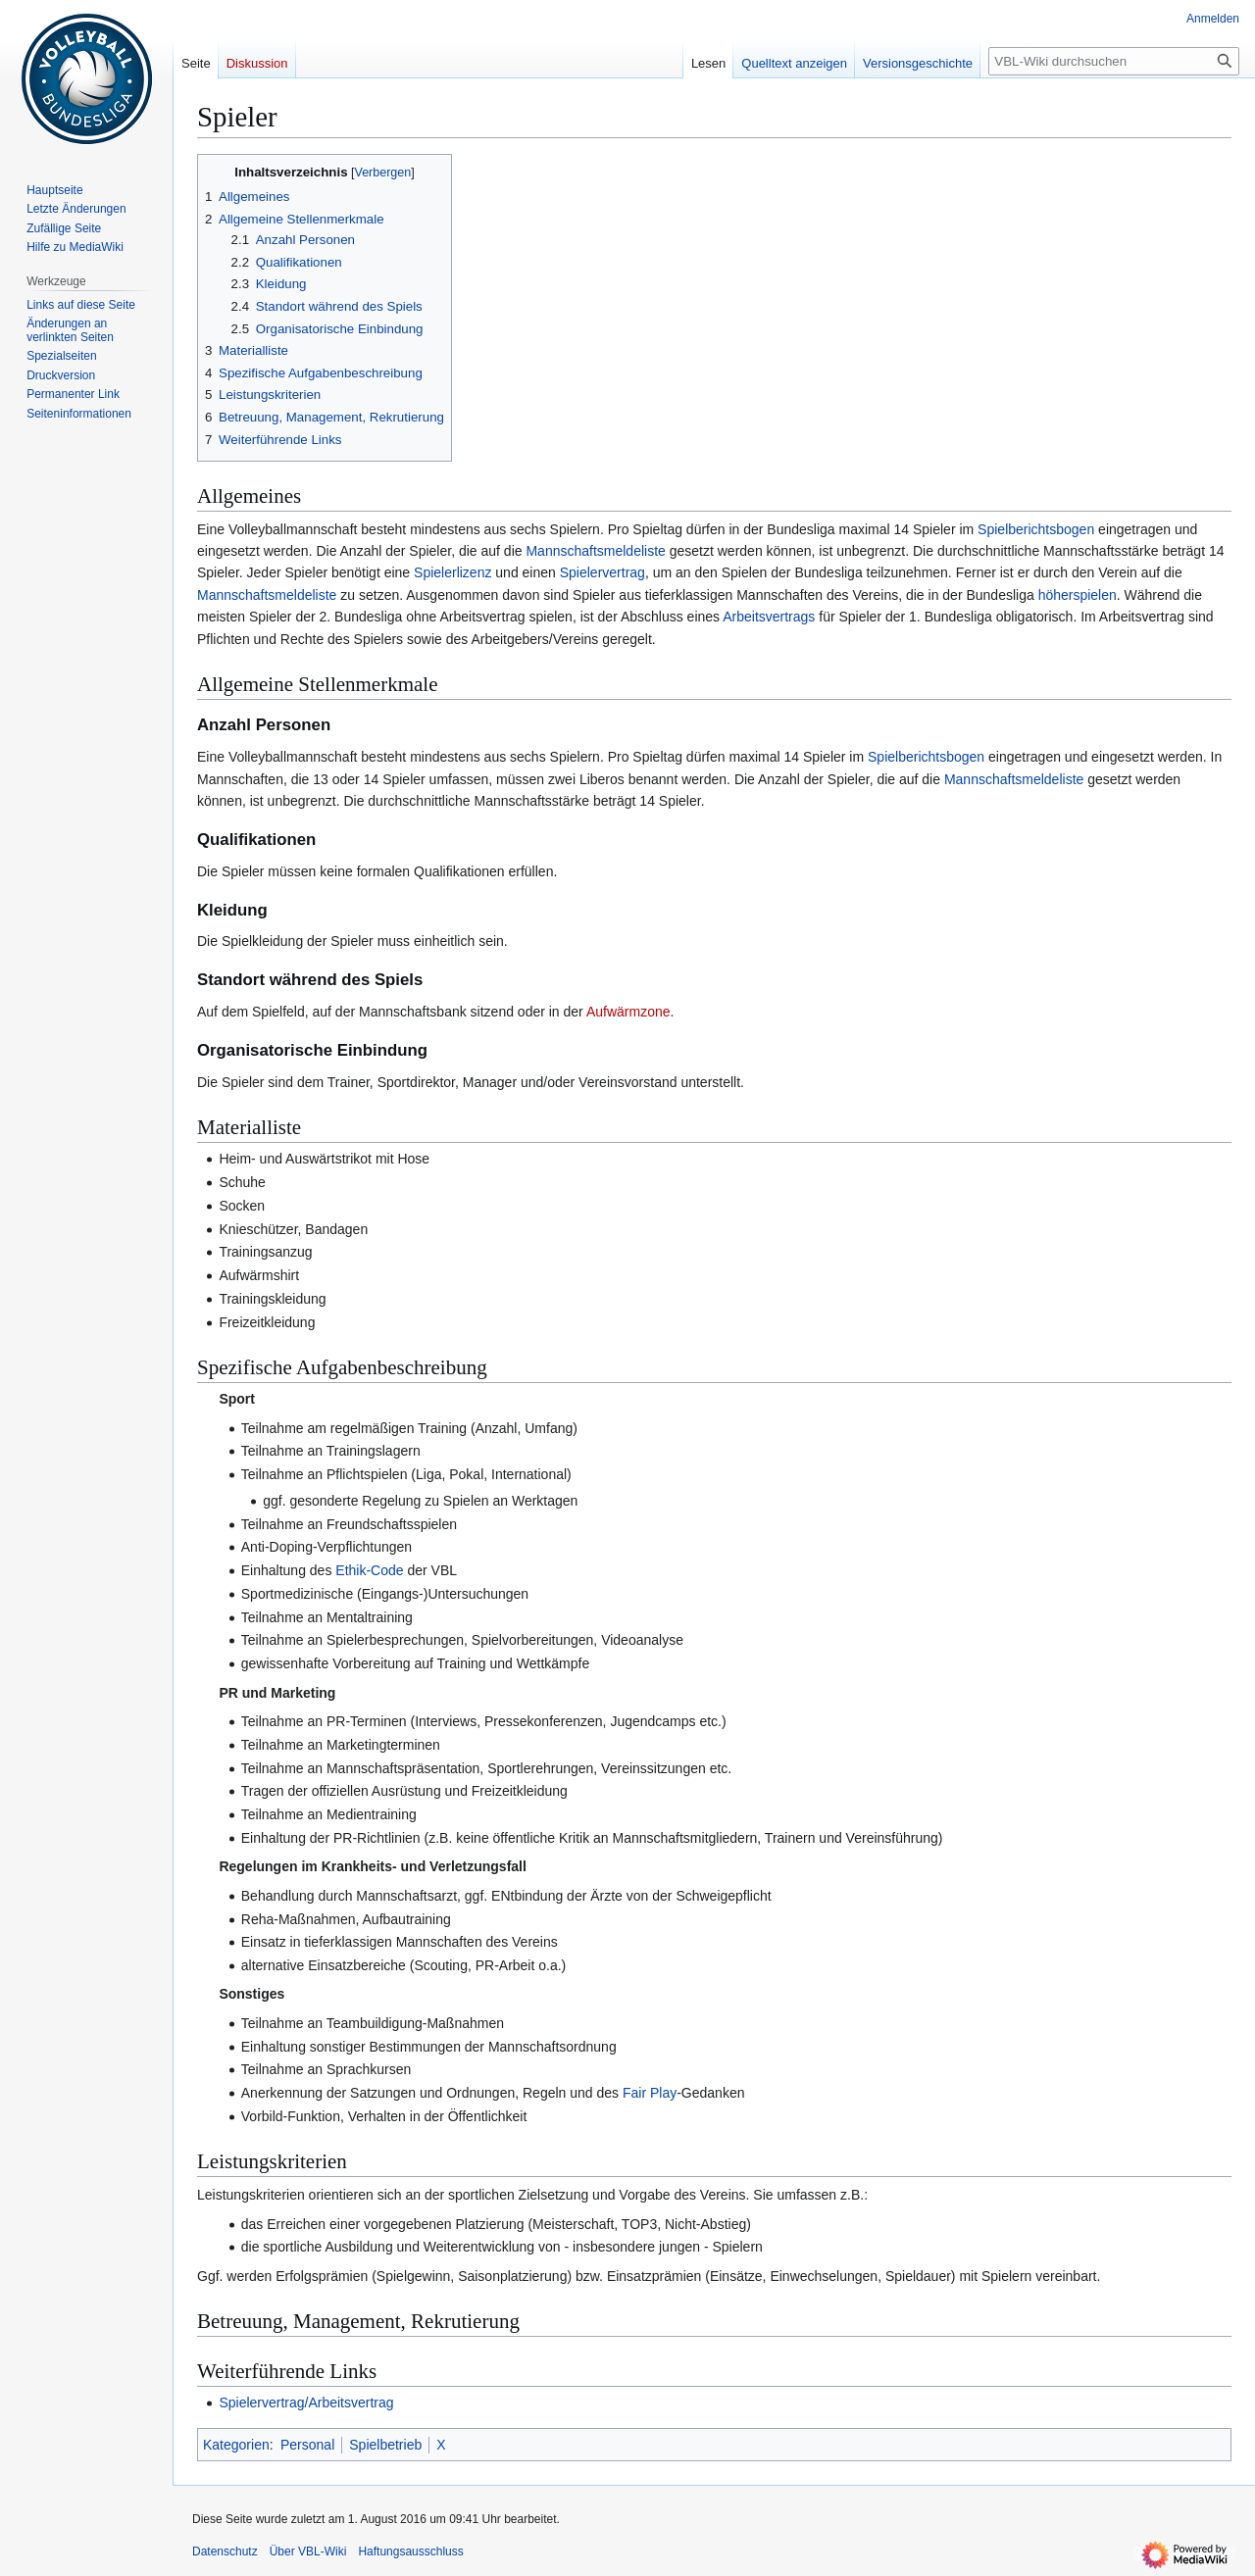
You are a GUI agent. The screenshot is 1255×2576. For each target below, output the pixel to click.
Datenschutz (225, 2551)
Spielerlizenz (452, 572)
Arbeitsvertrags (769, 616)
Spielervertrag (602, 572)
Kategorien (236, 2444)
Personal (307, 2444)
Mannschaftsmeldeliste (595, 551)
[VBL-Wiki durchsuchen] (1113, 61)
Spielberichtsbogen (1036, 529)
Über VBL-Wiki (308, 2551)
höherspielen (1077, 595)
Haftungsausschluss (410, 2551)
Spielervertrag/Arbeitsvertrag (306, 2402)
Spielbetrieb (385, 2444)
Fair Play (650, 2093)
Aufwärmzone (628, 1011)
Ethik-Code (369, 1570)
